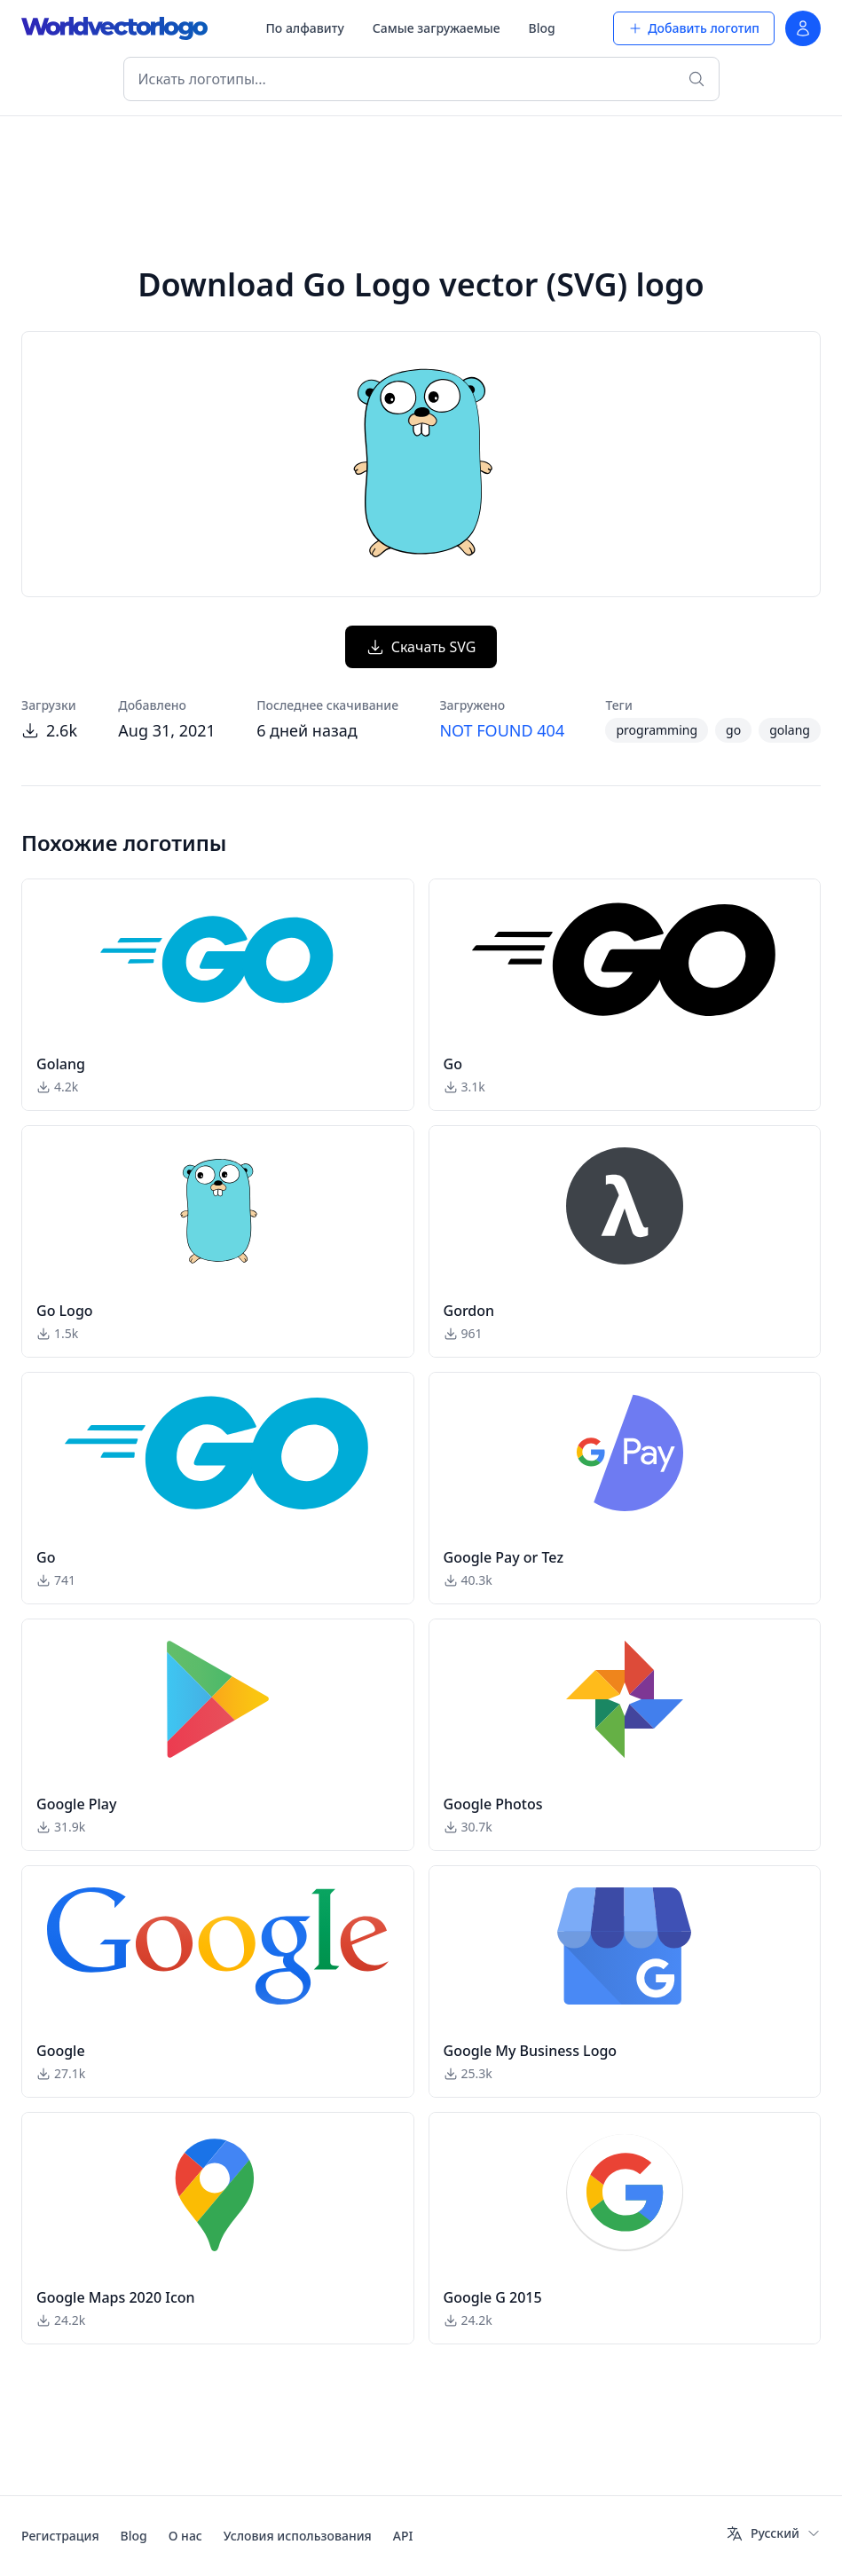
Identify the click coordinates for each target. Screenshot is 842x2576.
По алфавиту (304, 28)
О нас (185, 2535)
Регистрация (60, 2535)
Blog (542, 28)
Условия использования (298, 2535)
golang (789, 729)
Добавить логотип (693, 28)
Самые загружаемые (436, 28)
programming (656, 729)
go (733, 729)
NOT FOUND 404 (501, 730)
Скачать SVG (421, 647)
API (403, 2535)
